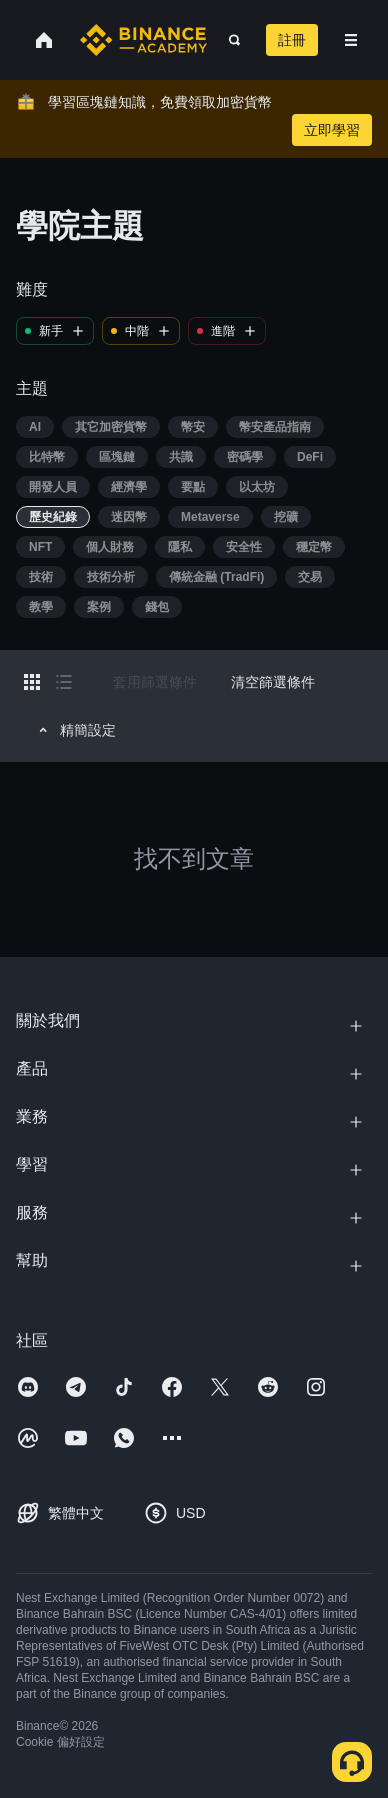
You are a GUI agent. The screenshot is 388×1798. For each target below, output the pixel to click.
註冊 (292, 40)
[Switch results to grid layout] (32, 682)
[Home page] (143, 40)
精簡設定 (74, 730)
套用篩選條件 (155, 682)
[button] (351, 40)
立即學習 (332, 130)
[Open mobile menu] (351, 40)
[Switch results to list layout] (64, 682)
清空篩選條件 (273, 682)
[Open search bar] (228, 40)
